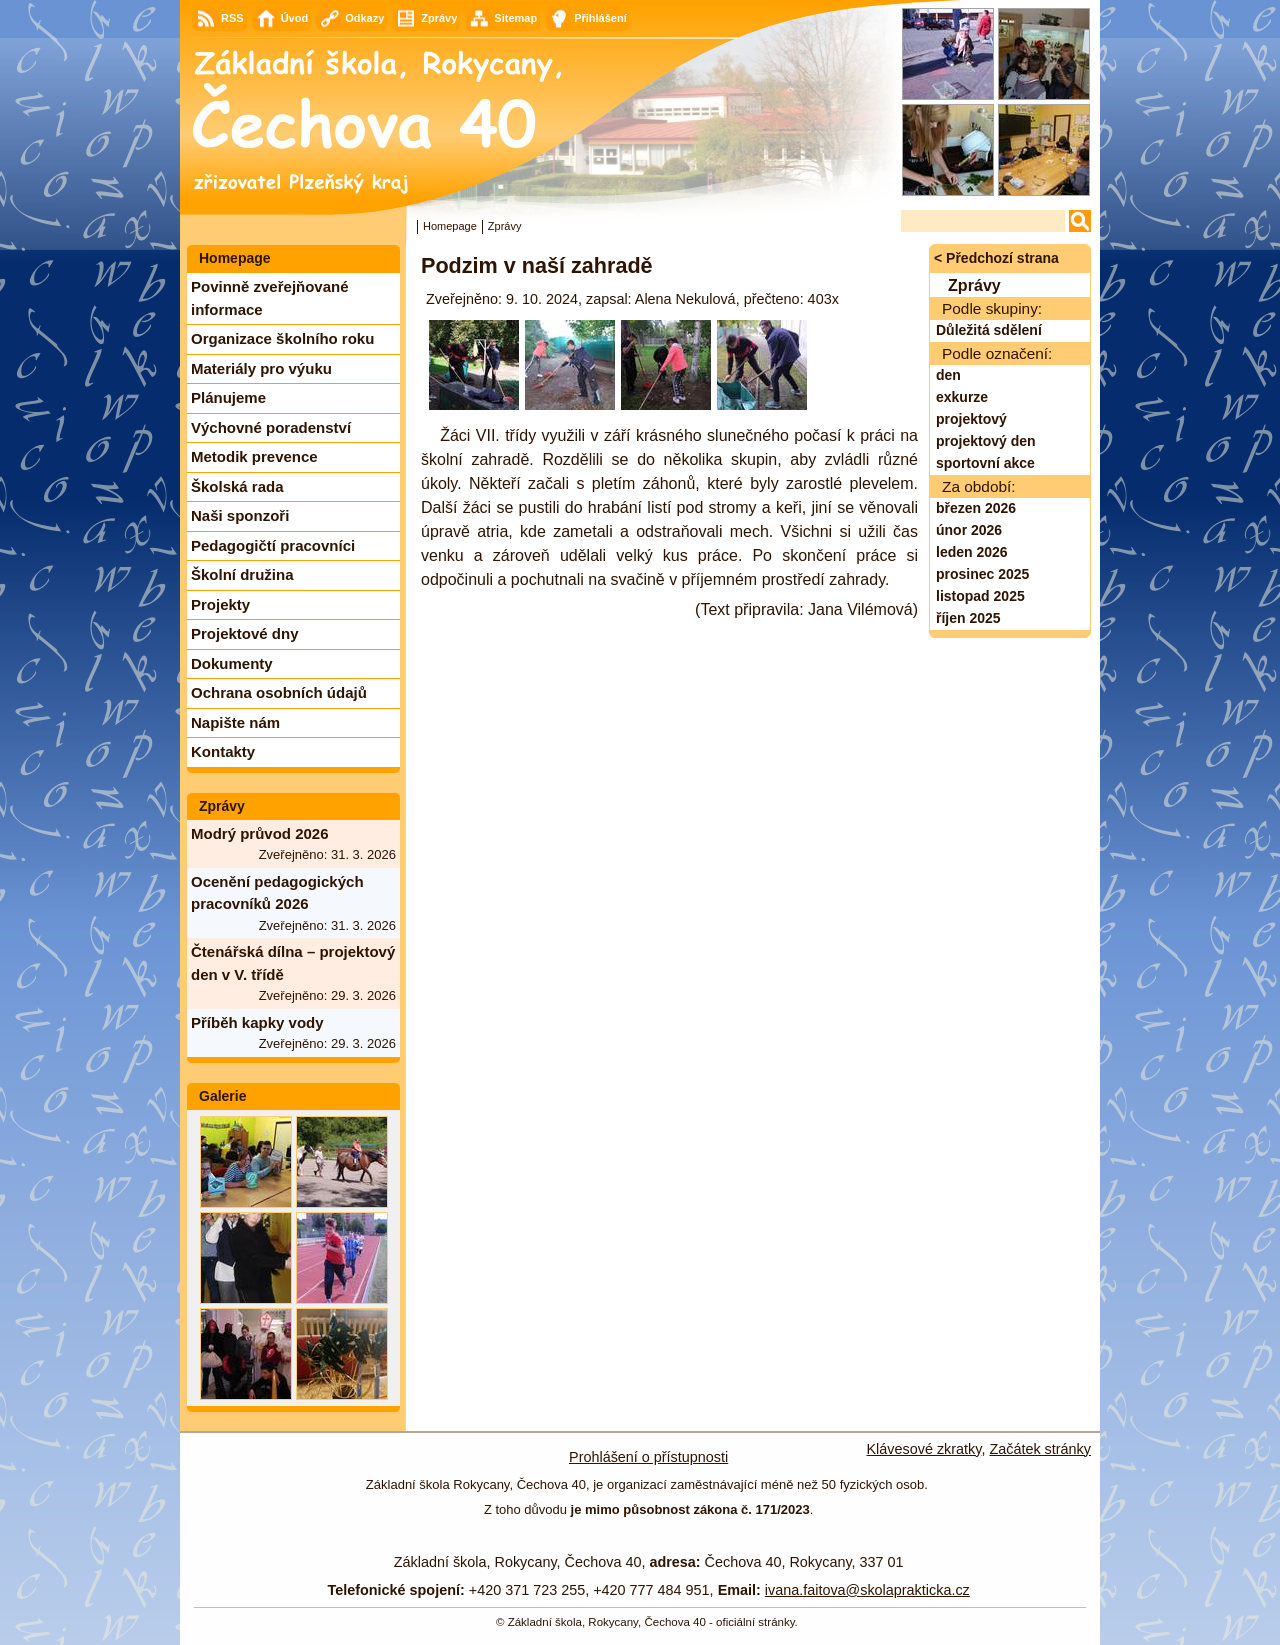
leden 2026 (972, 552)
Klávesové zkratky (924, 1449)
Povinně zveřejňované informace (270, 298)
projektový (971, 419)
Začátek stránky (1040, 1449)
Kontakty (223, 751)
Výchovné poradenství (271, 427)
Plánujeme (228, 397)
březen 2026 (976, 508)
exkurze (962, 397)
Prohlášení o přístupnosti (648, 1457)
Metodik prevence (254, 456)
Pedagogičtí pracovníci (273, 545)
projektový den (986, 441)
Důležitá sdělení (989, 330)
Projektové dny (245, 633)
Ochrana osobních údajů (279, 692)
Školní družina (242, 574)
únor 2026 (969, 530)
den (948, 375)
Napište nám (235, 722)
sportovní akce (985, 463)
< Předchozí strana (996, 258)
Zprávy (222, 806)
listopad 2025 (980, 596)
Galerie (222, 1096)
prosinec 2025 (982, 574)
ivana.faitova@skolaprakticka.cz (867, 1590)
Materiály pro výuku (261, 368)
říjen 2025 (968, 618)
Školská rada (237, 486)
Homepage (450, 226)
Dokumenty (232, 663)
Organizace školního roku (282, 338)
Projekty (220, 604)
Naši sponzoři (240, 515)
